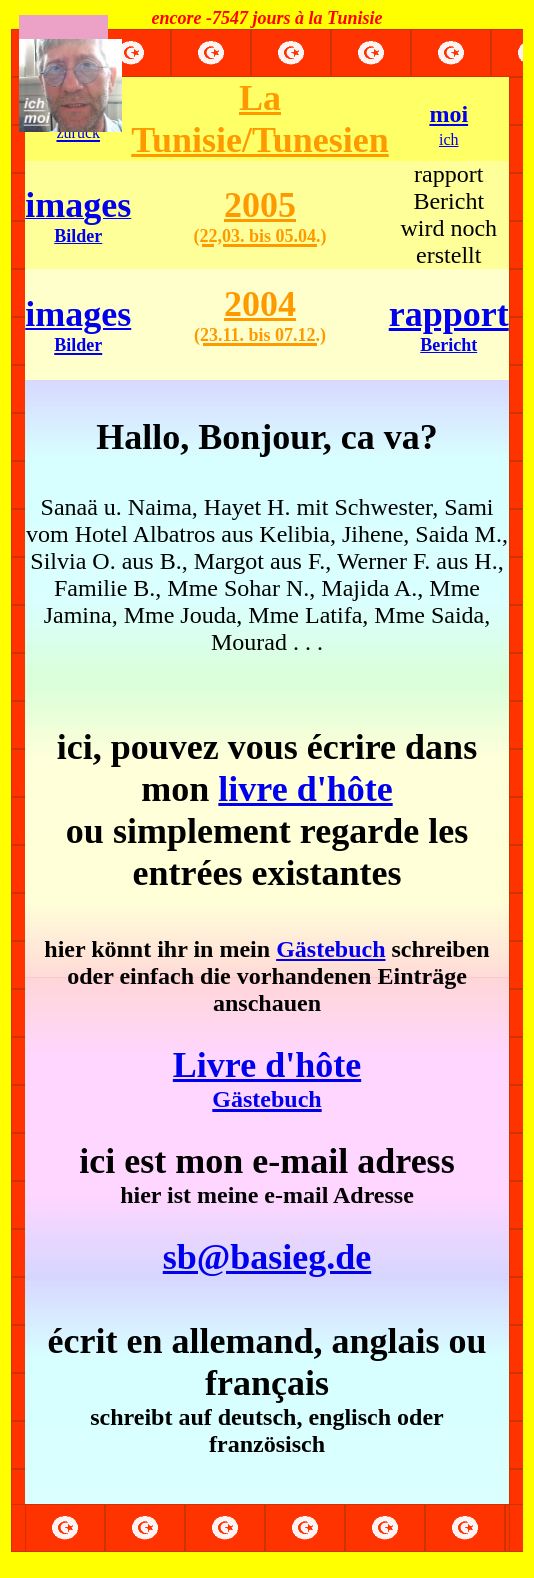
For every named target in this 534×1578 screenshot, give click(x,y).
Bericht (448, 345)
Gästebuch (330, 949)
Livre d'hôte (267, 1078)
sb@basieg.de (267, 1257)
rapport (449, 314)
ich (449, 139)
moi (448, 114)
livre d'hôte (305, 789)
